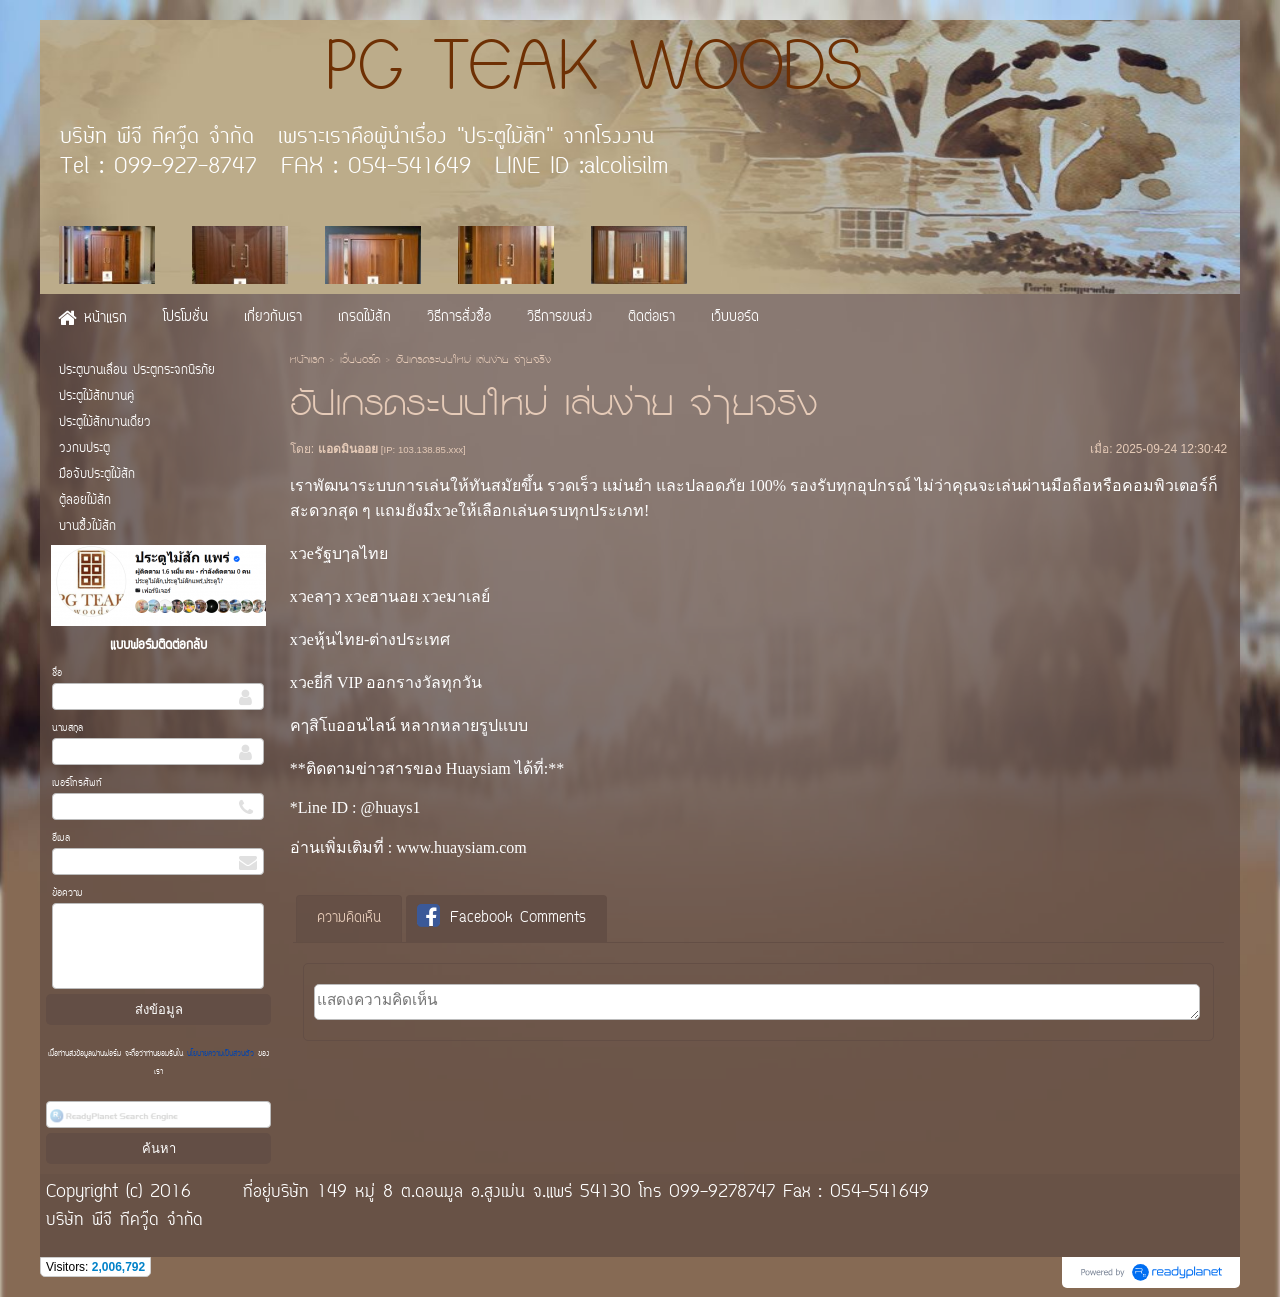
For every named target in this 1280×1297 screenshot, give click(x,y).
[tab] (349, 919)
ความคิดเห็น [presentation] (349, 918)
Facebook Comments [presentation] (501, 917)
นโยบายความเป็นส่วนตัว (220, 1054)
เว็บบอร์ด (360, 361)
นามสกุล (67, 728)
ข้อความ (67, 893)
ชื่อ (57, 673)
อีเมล (61, 838)
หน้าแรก (307, 361)
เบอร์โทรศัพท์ (77, 783)
